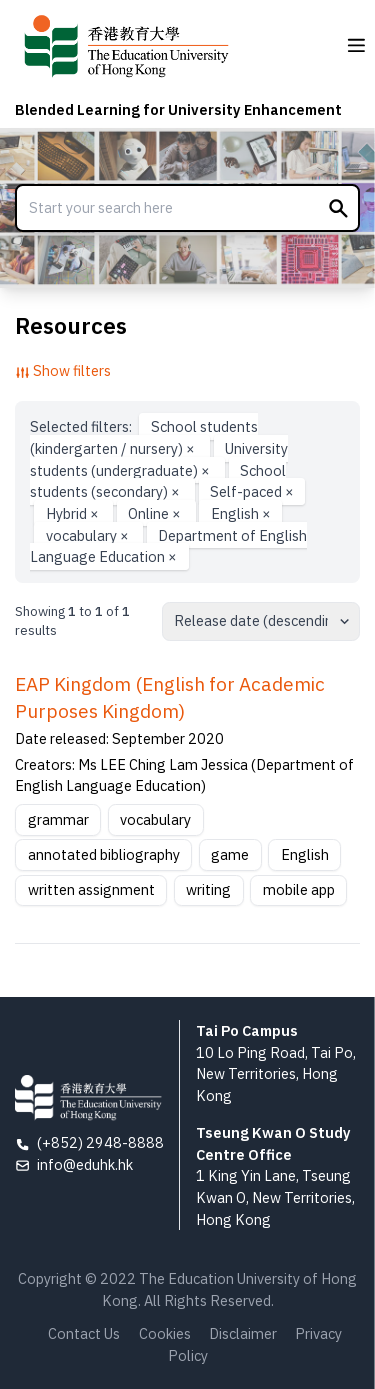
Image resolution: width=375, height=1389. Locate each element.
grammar (58, 819)
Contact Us (84, 1333)
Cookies (165, 1333)
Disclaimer (243, 1333)
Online (156, 513)
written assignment (91, 889)
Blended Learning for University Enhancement (178, 109)
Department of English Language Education (168, 545)
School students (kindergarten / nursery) (143, 437)
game (230, 854)
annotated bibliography (104, 854)
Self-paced (252, 491)
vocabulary (89, 534)
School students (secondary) (158, 480)
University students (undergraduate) (159, 459)
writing (208, 889)
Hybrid (74, 513)
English (241, 513)
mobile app (299, 889)
